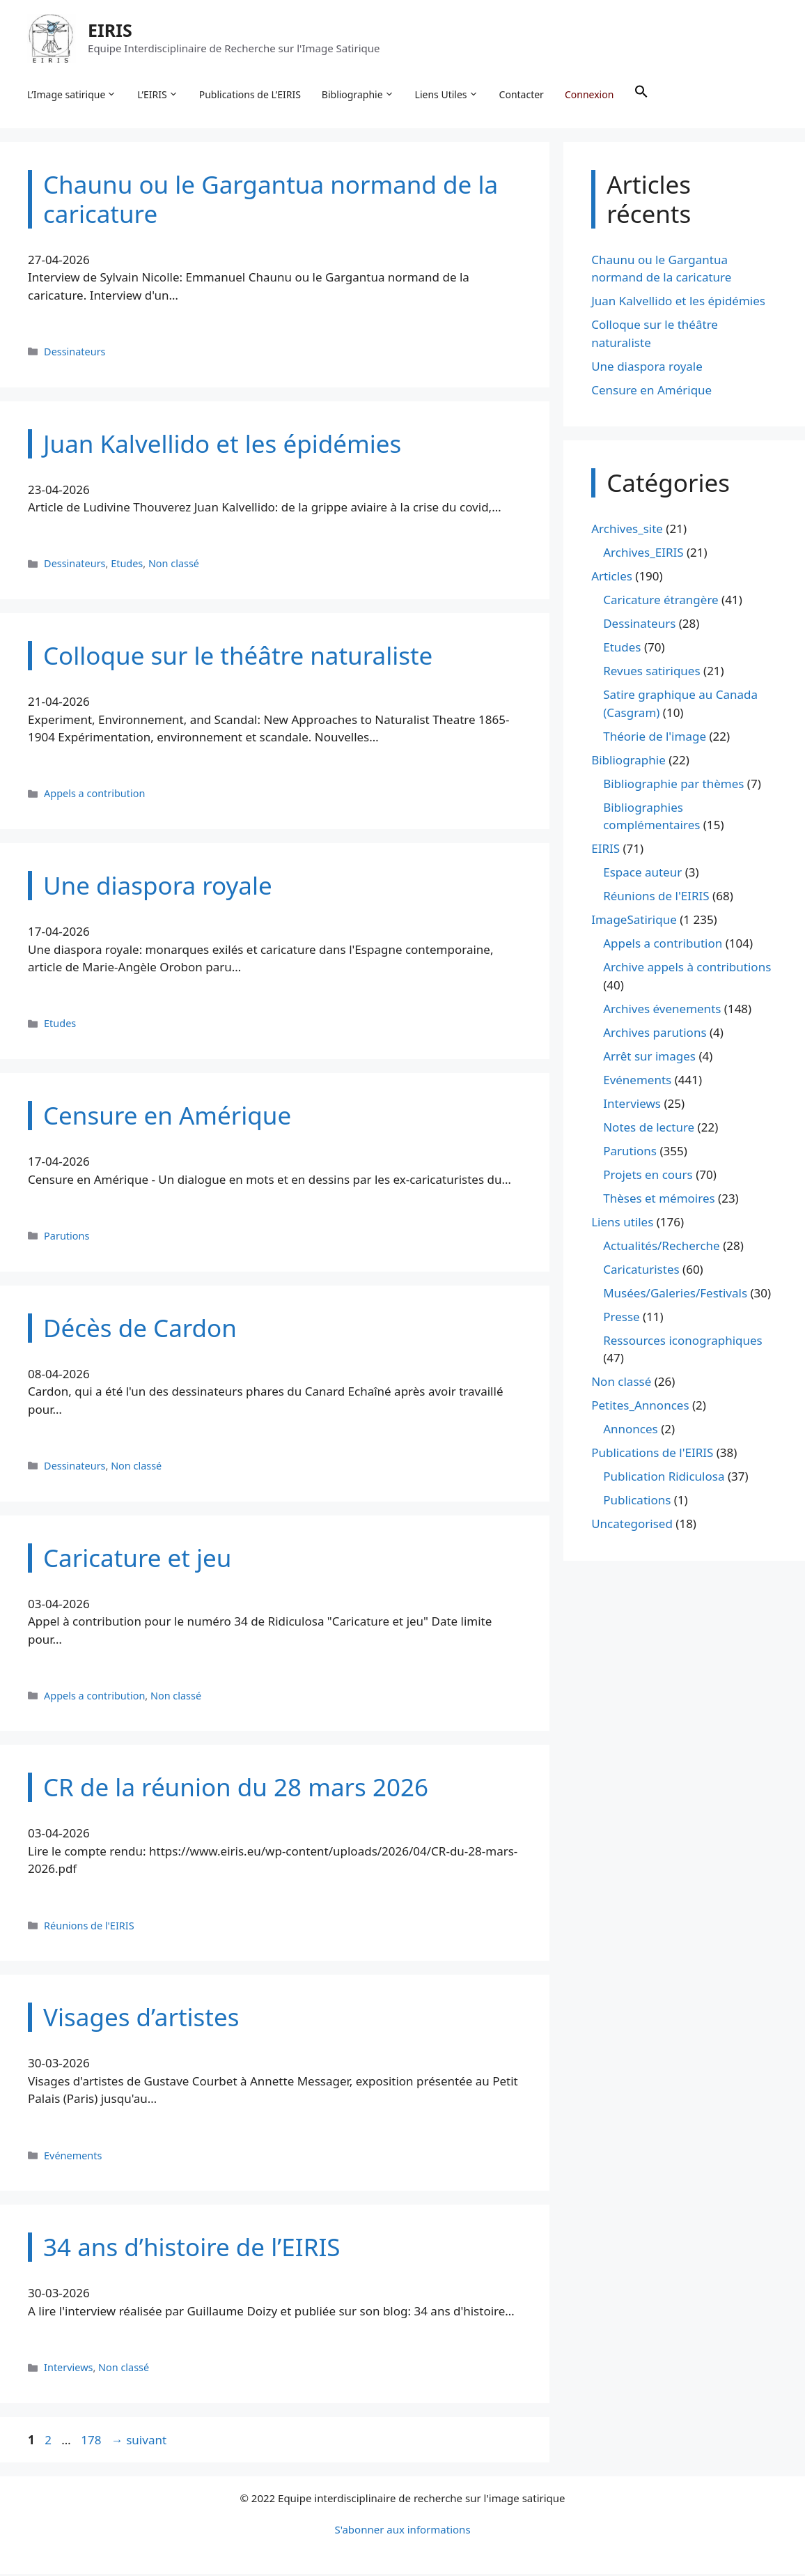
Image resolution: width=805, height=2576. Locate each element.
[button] (642, 95)
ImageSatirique (634, 921)
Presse (621, 1318)
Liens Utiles (447, 95)
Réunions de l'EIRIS (89, 1927)
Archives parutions (654, 1034)
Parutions (66, 1237)
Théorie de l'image (654, 738)
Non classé (173, 565)
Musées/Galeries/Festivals (675, 1294)
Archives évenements (662, 1010)
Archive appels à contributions (687, 969)
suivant (138, 2441)
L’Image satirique (72, 95)
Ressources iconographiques (683, 1342)
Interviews (68, 2369)
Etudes (127, 565)
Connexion (589, 94)
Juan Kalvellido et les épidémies (678, 303)
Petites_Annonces (640, 1407)
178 (92, 2441)
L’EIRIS (158, 95)
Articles (611, 578)
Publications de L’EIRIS (251, 94)
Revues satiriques (651, 673)
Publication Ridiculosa (663, 1478)
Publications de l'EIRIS (652, 1455)
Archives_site (627, 531)
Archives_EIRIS (643, 554)
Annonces (630, 1431)
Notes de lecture (648, 1128)
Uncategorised (632, 1526)
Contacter (522, 94)
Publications (637, 1502)
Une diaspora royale (647, 368)
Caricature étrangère (660, 602)
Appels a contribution (94, 795)
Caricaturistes (641, 1271)
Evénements (73, 2157)
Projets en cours (648, 1176)
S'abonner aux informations (402, 2531)
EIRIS (110, 31)
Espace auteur (642, 874)
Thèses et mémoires (658, 1199)
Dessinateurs (74, 353)
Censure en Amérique (651, 391)
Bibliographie (358, 95)
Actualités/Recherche (661, 1247)
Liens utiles (622, 1223)
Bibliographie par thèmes (673, 785)
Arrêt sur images (649, 1057)
